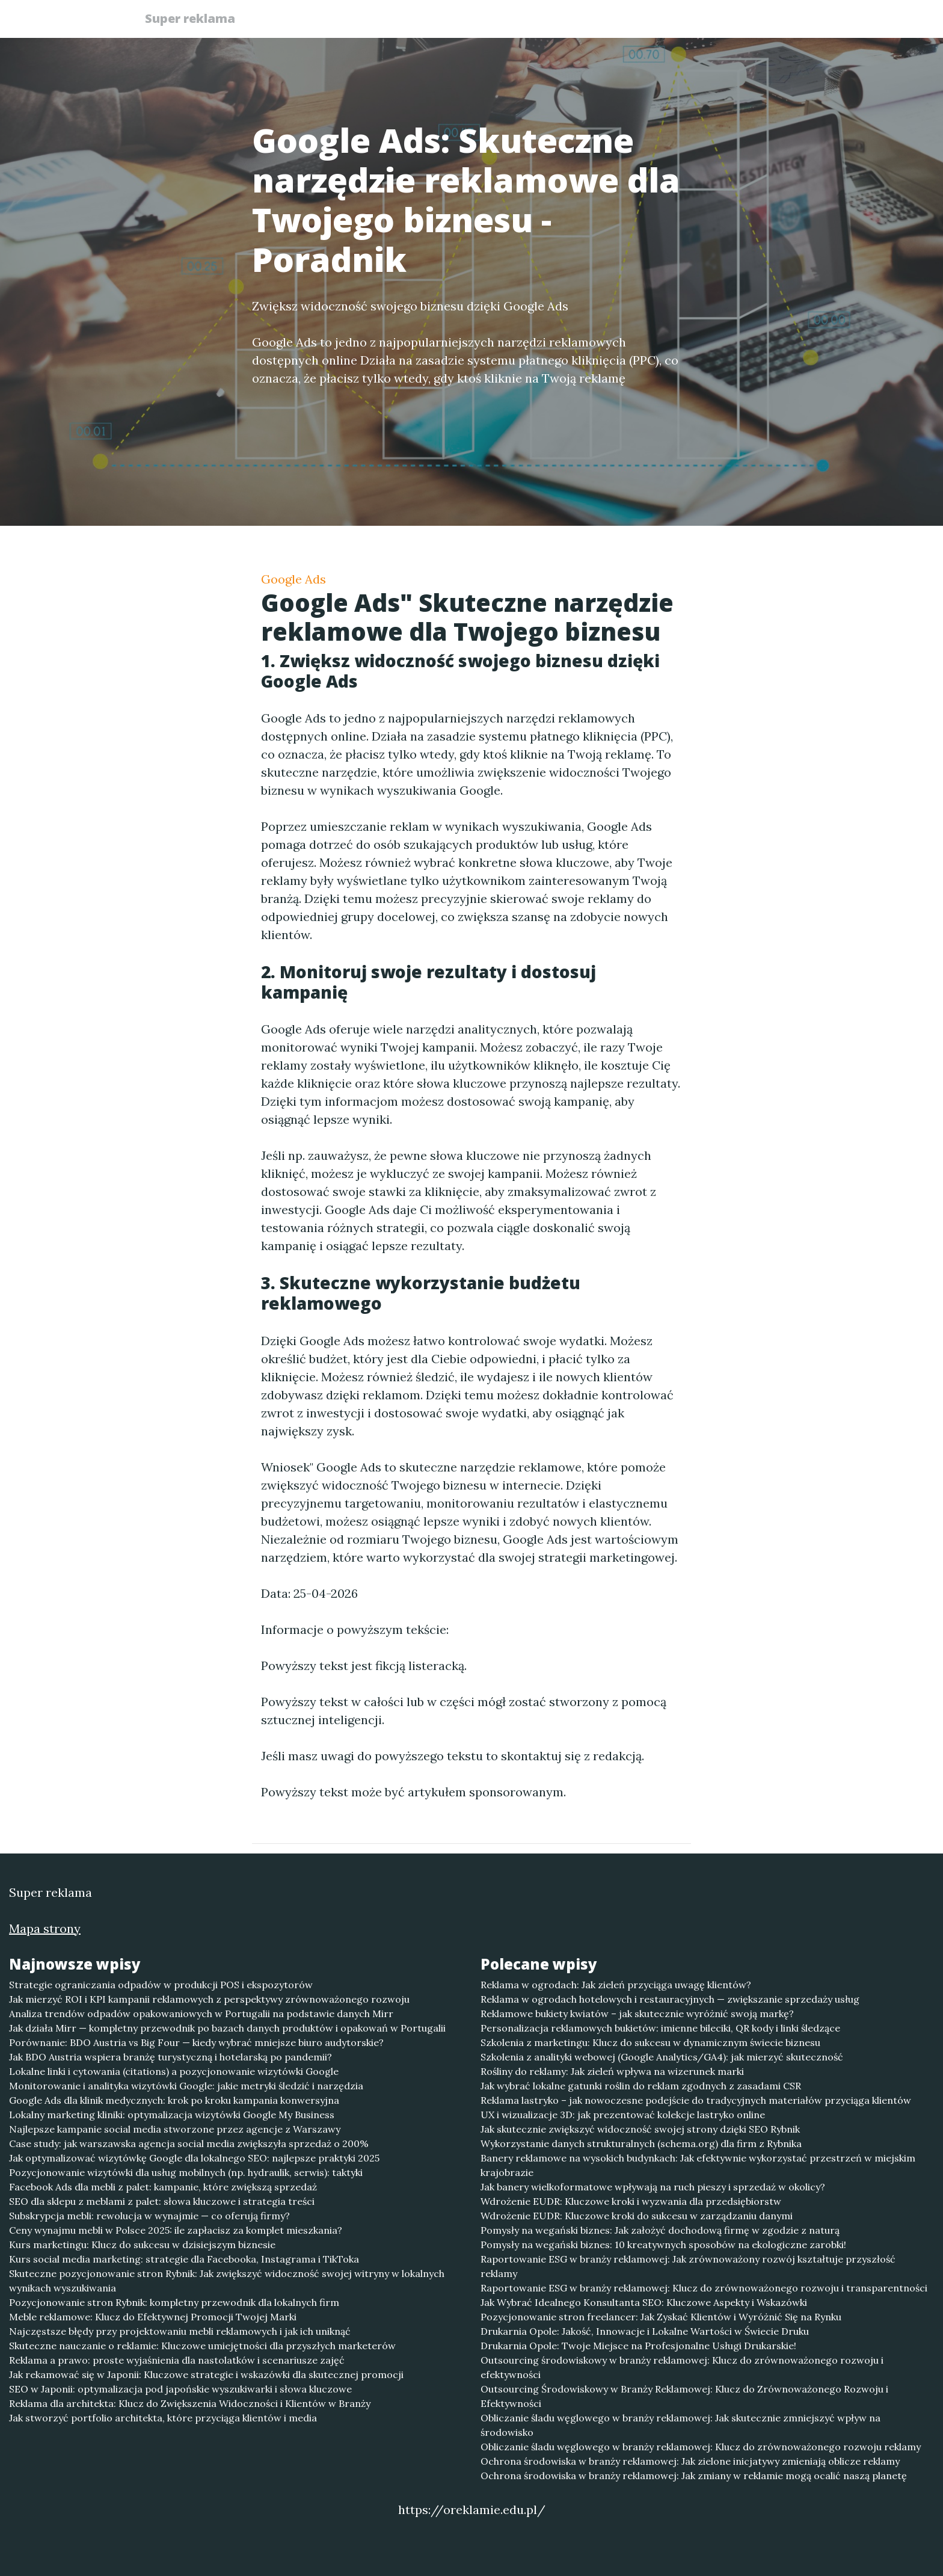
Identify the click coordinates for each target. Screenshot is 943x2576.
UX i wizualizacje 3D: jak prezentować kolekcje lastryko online (623, 2115)
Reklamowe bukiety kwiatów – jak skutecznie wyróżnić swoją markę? (637, 2013)
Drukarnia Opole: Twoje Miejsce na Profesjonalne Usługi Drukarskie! (638, 2346)
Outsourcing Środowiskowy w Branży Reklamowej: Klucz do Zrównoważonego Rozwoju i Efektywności (684, 2396)
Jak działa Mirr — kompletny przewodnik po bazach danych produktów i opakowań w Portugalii (227, 2028)
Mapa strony (45, 1928)
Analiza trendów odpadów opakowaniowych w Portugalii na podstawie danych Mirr (201, 2013)
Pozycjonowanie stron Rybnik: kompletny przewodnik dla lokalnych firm (174, 2302)
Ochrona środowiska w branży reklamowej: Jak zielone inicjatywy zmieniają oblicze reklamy (690, 2461)
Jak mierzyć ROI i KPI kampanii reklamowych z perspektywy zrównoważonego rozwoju (209, 1999)
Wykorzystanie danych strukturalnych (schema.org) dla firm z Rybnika (641, 2143)
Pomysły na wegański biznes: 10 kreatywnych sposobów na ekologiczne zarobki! (663, 2245)
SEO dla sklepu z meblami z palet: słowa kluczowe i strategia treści (162, 2201)
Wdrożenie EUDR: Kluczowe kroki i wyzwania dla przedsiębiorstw (631, 2201)
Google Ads (293, 579)
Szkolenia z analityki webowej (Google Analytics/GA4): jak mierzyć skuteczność (662, 2057)
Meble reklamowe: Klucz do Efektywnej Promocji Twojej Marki (152, 2317)
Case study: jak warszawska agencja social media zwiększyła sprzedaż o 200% (189, 2143)
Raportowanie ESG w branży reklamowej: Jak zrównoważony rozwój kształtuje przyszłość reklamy (688, 2266)
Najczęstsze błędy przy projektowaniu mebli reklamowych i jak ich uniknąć (180, 2331)
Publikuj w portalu (615, 21)
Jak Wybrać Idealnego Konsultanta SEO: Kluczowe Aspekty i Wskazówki (644, 2302)
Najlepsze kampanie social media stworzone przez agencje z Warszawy (174, 2129)
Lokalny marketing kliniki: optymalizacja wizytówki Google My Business (171, 2115)
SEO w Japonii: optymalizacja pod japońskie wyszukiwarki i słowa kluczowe (180, 2389)
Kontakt (772, 21)
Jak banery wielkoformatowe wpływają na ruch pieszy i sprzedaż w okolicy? (653, 2187)
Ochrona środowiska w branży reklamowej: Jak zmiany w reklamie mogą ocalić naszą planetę (694, 2476)
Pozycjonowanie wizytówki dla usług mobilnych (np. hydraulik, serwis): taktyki (186, 2172)
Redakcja (706, 21)
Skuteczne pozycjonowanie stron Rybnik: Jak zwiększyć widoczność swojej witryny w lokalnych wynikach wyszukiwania (226, 2280)
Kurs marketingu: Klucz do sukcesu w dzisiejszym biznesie (142, 2245)
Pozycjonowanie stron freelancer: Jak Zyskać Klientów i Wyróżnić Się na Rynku (661, 2317)
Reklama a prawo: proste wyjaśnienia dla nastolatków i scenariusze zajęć (177, 2360)
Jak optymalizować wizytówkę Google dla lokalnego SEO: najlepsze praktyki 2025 (194, 2158)
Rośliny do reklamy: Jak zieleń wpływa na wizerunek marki (612, 2071)
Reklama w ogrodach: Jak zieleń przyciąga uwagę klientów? (616, 1985)
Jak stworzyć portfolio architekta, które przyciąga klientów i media (163, 2418)
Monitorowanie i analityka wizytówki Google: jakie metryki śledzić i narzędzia (186, 2086)
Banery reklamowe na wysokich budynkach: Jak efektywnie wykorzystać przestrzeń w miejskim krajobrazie (698, 2165)
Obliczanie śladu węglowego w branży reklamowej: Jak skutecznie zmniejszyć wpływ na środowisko (680, 2425)
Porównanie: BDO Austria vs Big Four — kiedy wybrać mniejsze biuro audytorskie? (196, 2042)
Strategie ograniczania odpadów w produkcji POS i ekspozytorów (161, 1985)
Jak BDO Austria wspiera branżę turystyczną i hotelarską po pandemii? (170, 2057)
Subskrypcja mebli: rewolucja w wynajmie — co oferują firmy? (149, 2216)
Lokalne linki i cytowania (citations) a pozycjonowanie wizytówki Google (174, 2071)
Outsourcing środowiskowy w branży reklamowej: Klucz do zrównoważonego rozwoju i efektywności (682, 2367)
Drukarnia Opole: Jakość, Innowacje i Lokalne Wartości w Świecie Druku (645, 2331)
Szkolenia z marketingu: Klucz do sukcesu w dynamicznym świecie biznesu (650, 2042)
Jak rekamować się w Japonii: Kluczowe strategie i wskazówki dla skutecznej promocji (206, 2374)
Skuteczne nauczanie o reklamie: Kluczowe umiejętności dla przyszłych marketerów (202, 2346)
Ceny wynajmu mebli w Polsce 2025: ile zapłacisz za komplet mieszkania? (175, 2230)
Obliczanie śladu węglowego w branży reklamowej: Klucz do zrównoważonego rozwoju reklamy (701, 2447)
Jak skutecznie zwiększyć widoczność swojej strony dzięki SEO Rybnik (640, 2129)
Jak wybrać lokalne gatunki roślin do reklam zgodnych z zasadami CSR (641, 2086)
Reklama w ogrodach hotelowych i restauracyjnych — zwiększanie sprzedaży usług (670, 1999)
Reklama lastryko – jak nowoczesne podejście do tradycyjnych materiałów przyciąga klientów (696, 2100)
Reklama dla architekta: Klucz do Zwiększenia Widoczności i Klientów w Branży (189, 2403)
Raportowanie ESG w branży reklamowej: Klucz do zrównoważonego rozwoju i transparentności (704, 2288)
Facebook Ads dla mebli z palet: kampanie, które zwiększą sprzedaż (163, 2187)
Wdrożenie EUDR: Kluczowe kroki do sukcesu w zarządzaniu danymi (637, 2216)
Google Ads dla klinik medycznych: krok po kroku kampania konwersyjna (174, 2100)
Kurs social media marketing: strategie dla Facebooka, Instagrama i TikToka (184, 2259)
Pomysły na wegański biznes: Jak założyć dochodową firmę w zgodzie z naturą (660, 2230)
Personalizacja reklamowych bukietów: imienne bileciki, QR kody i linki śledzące (660, 2028)
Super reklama (195, 19)
